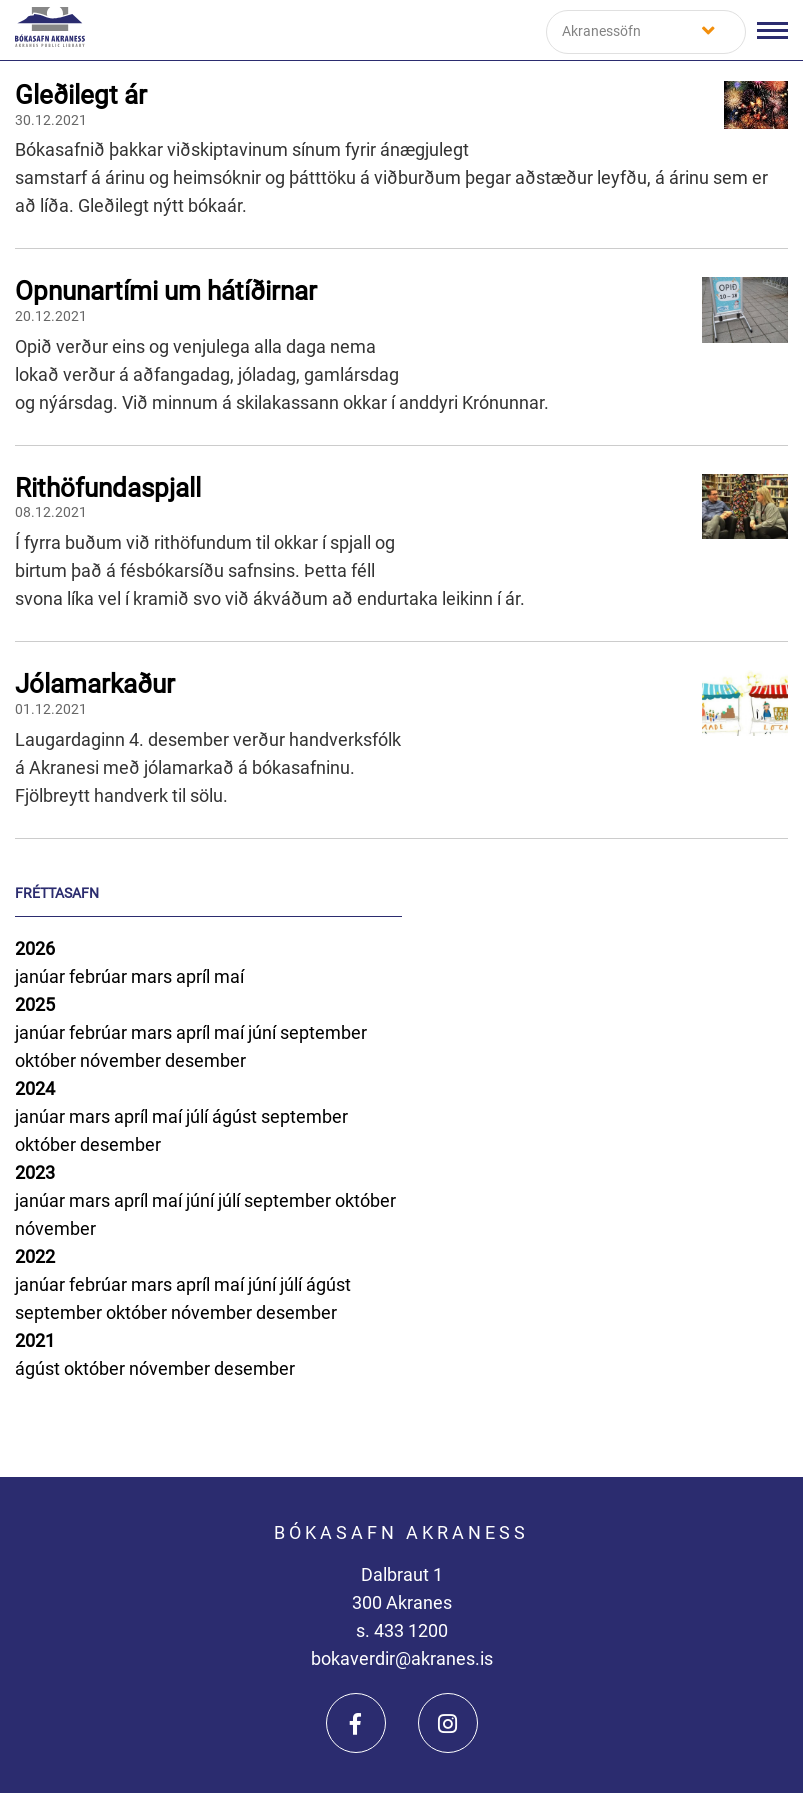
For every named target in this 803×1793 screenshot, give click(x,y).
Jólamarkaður (95, 684)
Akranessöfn (601, 31)
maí (229, 976)
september (323, 1032)
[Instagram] (448, 1723)
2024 (35, 1088)
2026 (35, 948)
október (47, 1060)
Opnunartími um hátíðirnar (166, 291)
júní (264, 1032)
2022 (35, 1256)
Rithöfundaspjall (108, 488)
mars (153, 976)
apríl (195, 976)
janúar (42, 976)
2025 (35, 1004)
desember (205, 1060)
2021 (35, 1340)
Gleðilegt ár (81, 95)
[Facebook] (356, 1723)
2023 (35, 1172)
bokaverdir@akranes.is (402, 1658)
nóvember (122, 1060)
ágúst (236, 1116)
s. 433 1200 (402, 1630)
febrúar (100, 976)
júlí (199, 1116)
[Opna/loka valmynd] (772, 30)
